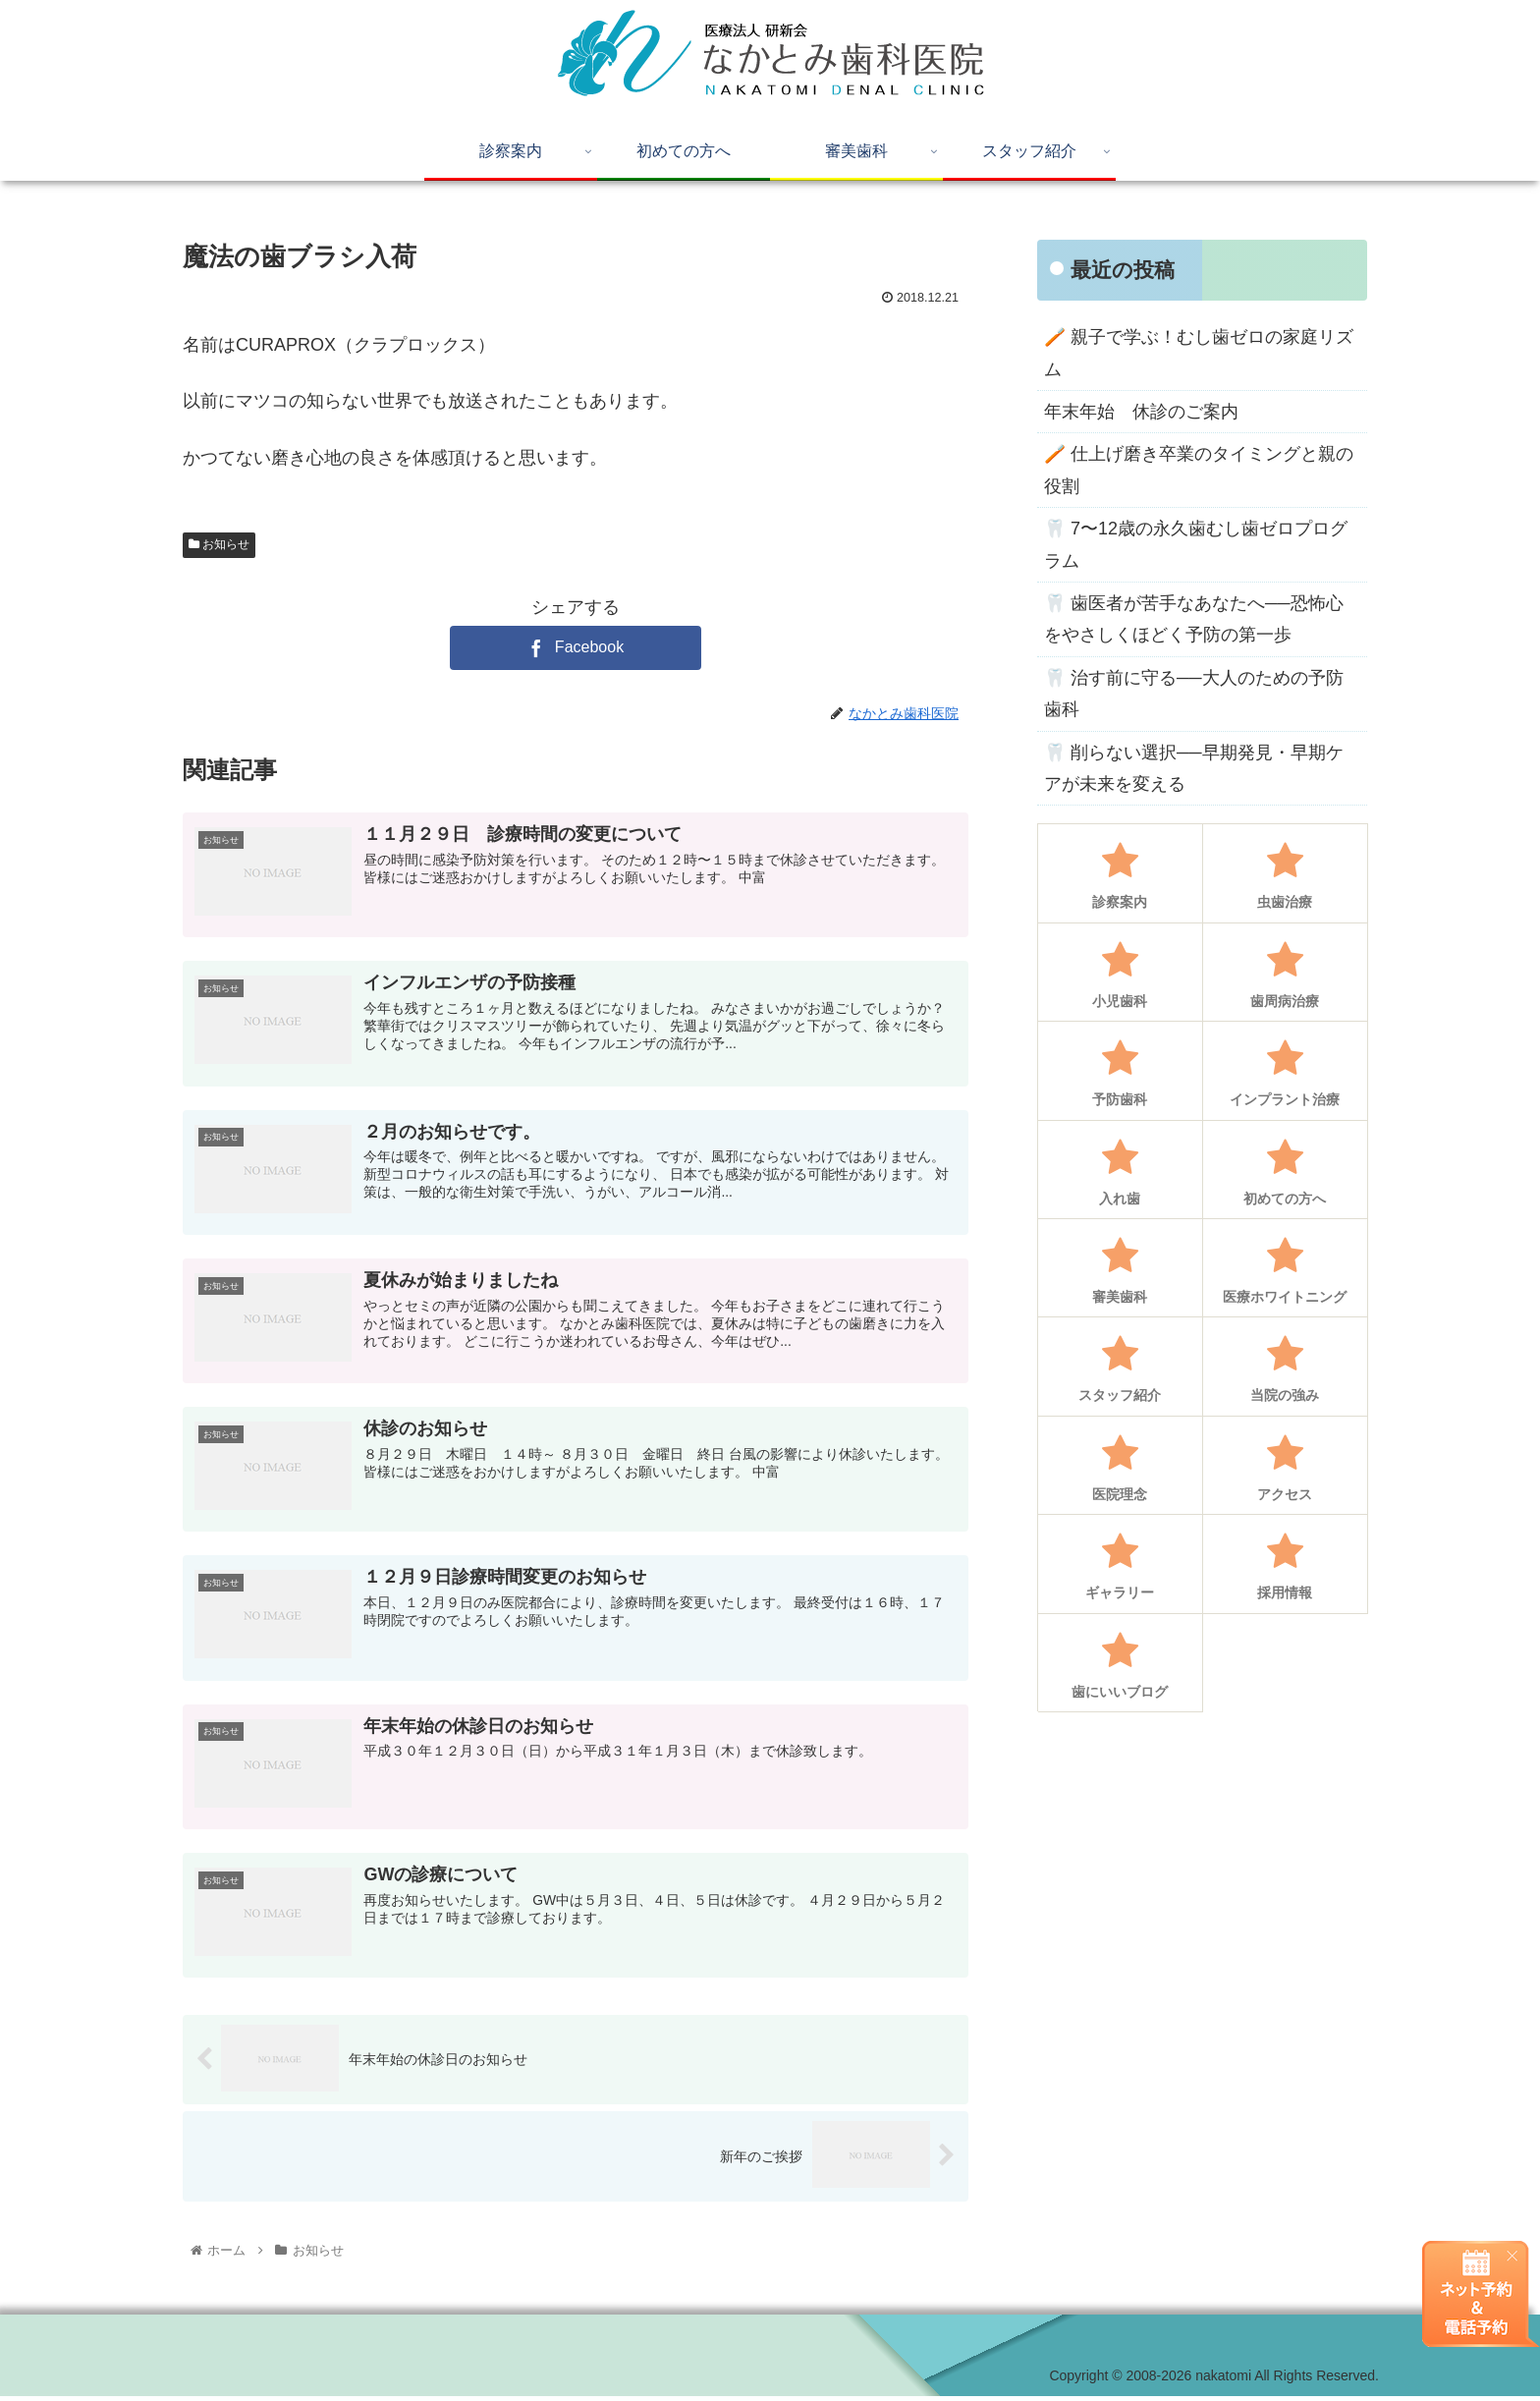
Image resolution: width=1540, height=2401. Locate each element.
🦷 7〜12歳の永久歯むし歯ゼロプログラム (1196, 544)
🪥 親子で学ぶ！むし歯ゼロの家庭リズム (1198, 352)
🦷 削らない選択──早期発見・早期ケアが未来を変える (1194, 768)
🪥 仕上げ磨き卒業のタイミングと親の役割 (1198, 469)
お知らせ (219, 544)
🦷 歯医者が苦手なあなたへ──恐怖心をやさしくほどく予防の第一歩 (1194, 618)
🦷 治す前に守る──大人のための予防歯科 (1194, 693)
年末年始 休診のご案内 (1141, 411)
